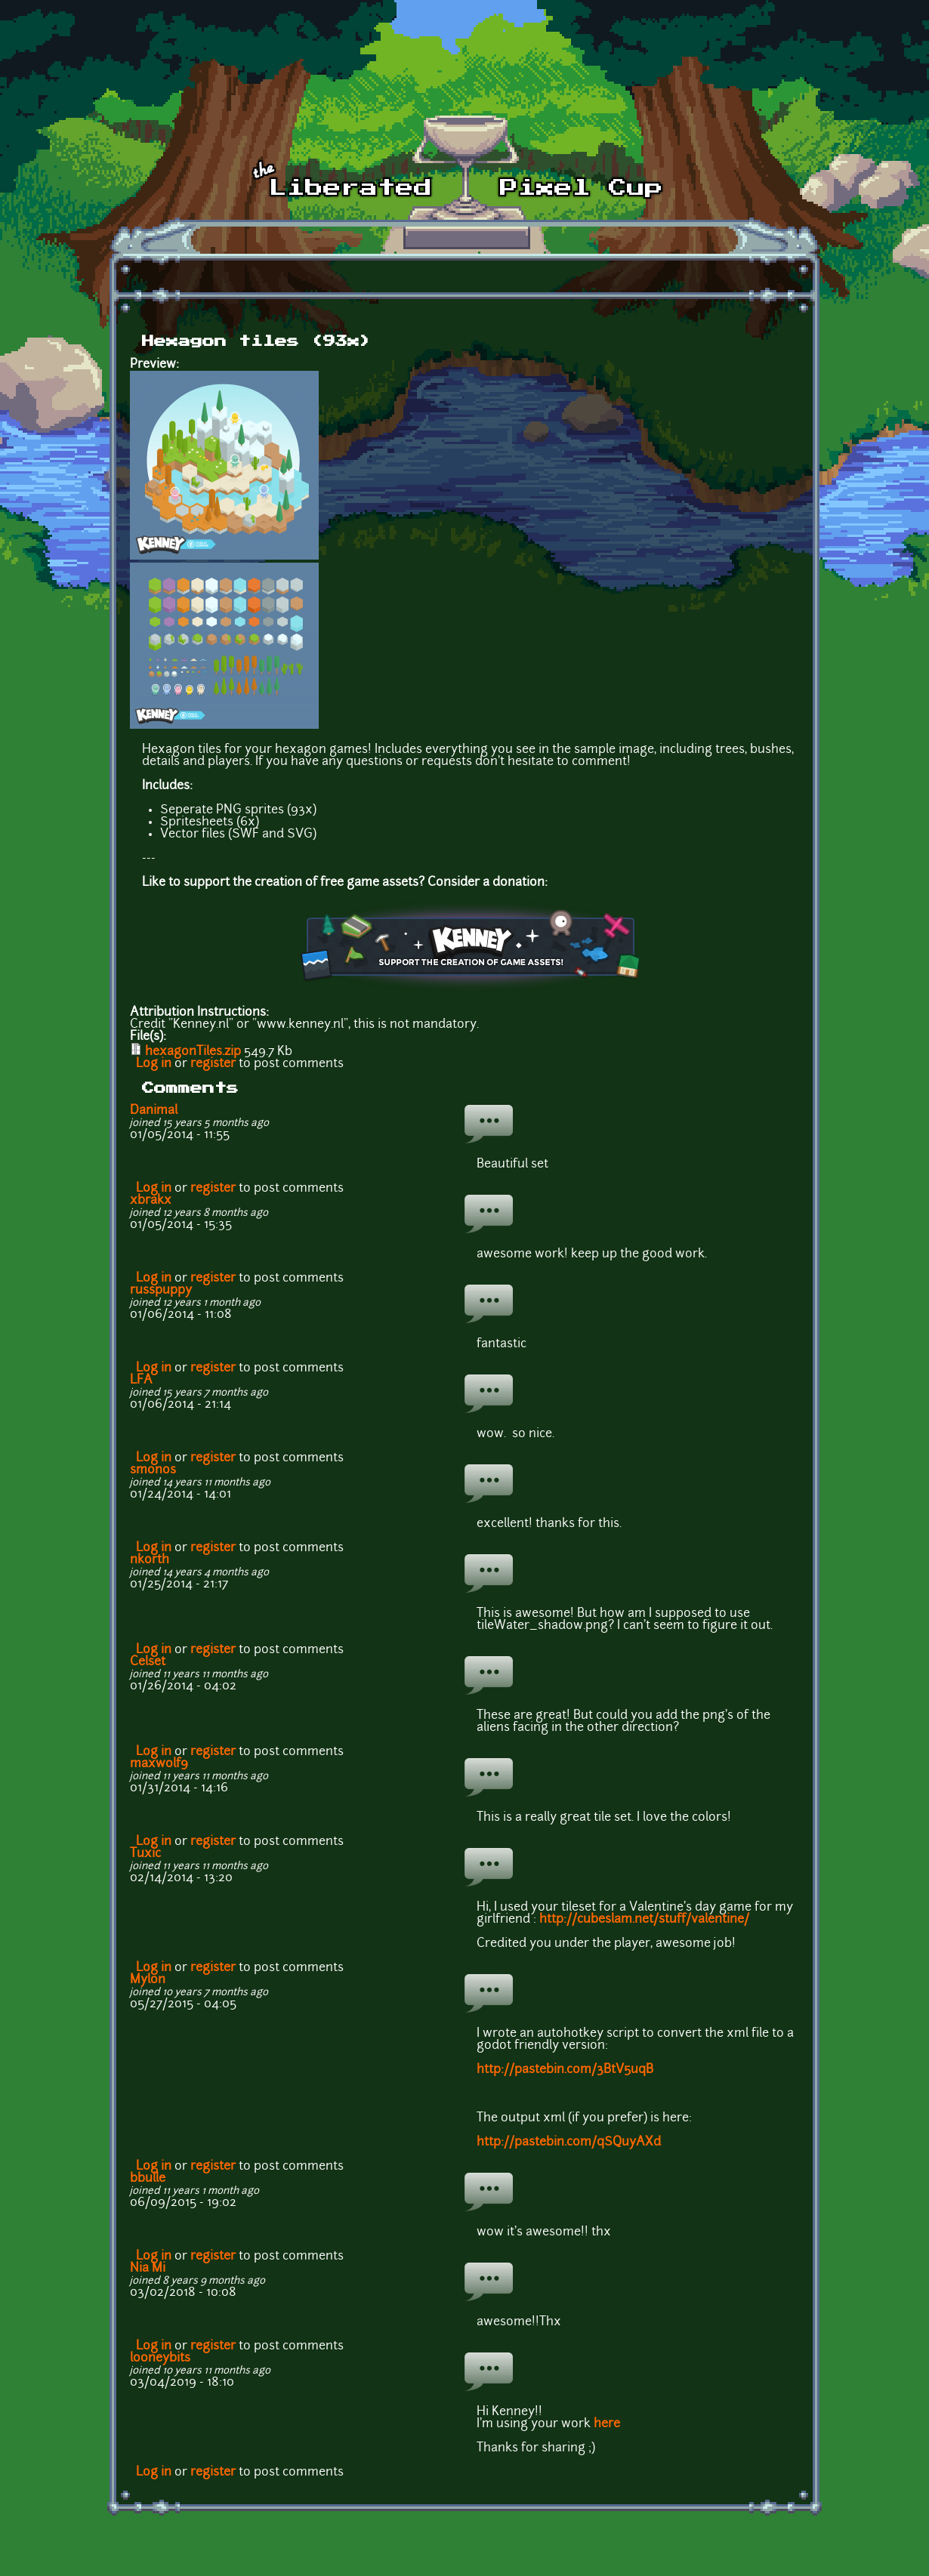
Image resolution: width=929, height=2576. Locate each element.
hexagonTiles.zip (193, 1052)
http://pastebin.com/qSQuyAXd (569, 2142)
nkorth (149, 1560)
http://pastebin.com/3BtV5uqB (565, 2070)
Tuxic (145, 1854)
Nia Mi (147, 2269)
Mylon (147, 1980)
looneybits (160, 2358)
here (607, 2424)
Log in (153, 1064)
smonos (153, 1470)
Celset (147, 1662)
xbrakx (150, 1201)
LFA (141, 1380)
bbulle (147, 2179)
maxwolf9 (159, 1764)
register (213, 1064)
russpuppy (161, 1291)
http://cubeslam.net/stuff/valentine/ (644, 1920)
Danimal (153, 1111)
